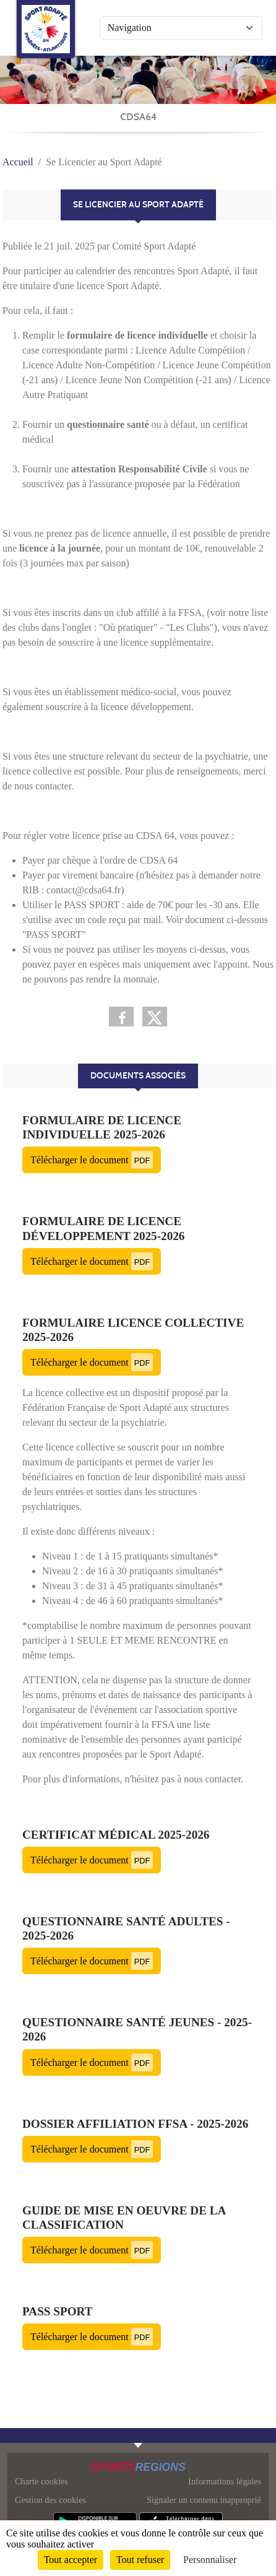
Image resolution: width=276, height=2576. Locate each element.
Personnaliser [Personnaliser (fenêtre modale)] (209, 2559)
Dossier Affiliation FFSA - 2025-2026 (135, 2123)
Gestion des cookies (50, 2500)
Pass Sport (57, 2311)
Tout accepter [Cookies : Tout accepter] (70, 2559)
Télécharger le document (91, 1160)
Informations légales (224, 2481)
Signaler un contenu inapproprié (204, 2500)
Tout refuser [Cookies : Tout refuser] (140, 2559)
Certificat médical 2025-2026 (115, 1834)
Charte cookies (41, 2481)
